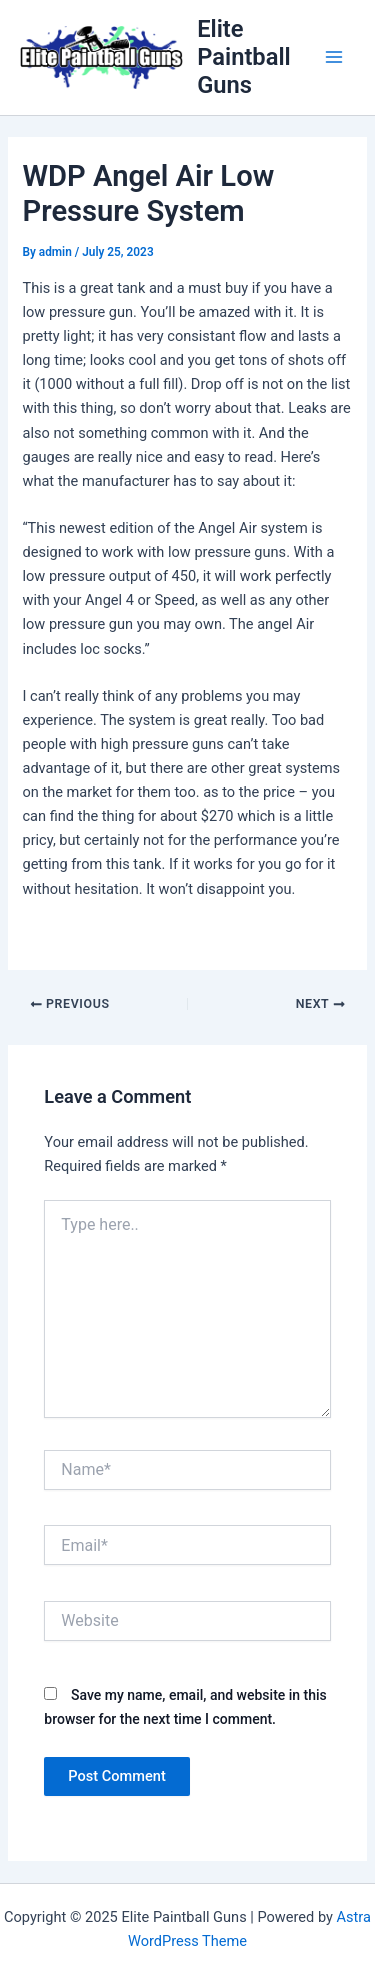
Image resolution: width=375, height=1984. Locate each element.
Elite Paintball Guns (244, 57)
